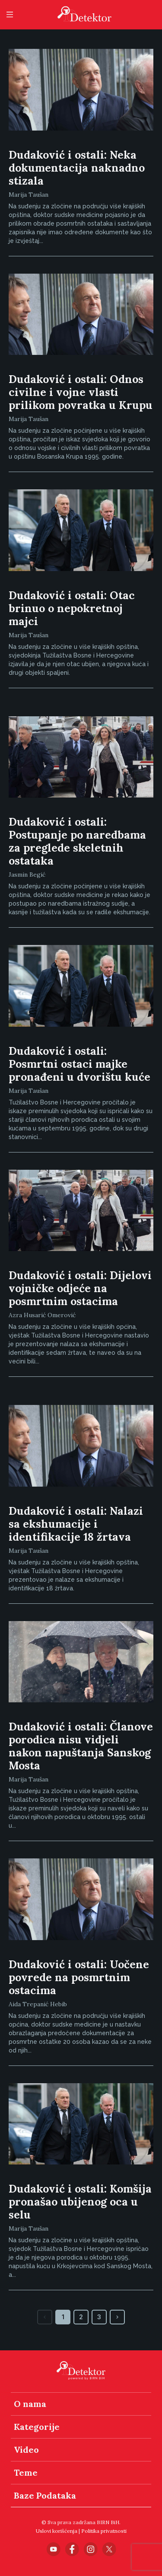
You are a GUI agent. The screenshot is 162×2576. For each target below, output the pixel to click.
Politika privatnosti (104, 2531)
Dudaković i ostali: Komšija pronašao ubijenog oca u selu (80, 2202)
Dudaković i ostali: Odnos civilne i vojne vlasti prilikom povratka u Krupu (80, 392)
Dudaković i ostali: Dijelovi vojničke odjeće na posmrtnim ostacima (80, 1288)
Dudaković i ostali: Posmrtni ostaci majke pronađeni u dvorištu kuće (79, 1064)
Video (26, 2449)
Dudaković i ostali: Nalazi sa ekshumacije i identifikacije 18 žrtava (76, 1524)
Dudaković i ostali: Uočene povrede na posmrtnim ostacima (79, 1977)
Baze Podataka (45, 2495)
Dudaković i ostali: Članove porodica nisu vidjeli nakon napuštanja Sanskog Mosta (81, 1746)
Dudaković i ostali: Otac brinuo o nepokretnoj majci (72, 608)
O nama (30, 2403)
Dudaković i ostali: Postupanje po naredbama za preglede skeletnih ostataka (77, 841)
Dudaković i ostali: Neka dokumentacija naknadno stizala (77, 168)
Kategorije (37, 2426)
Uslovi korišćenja (56, 2531)
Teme (26, 2472)
